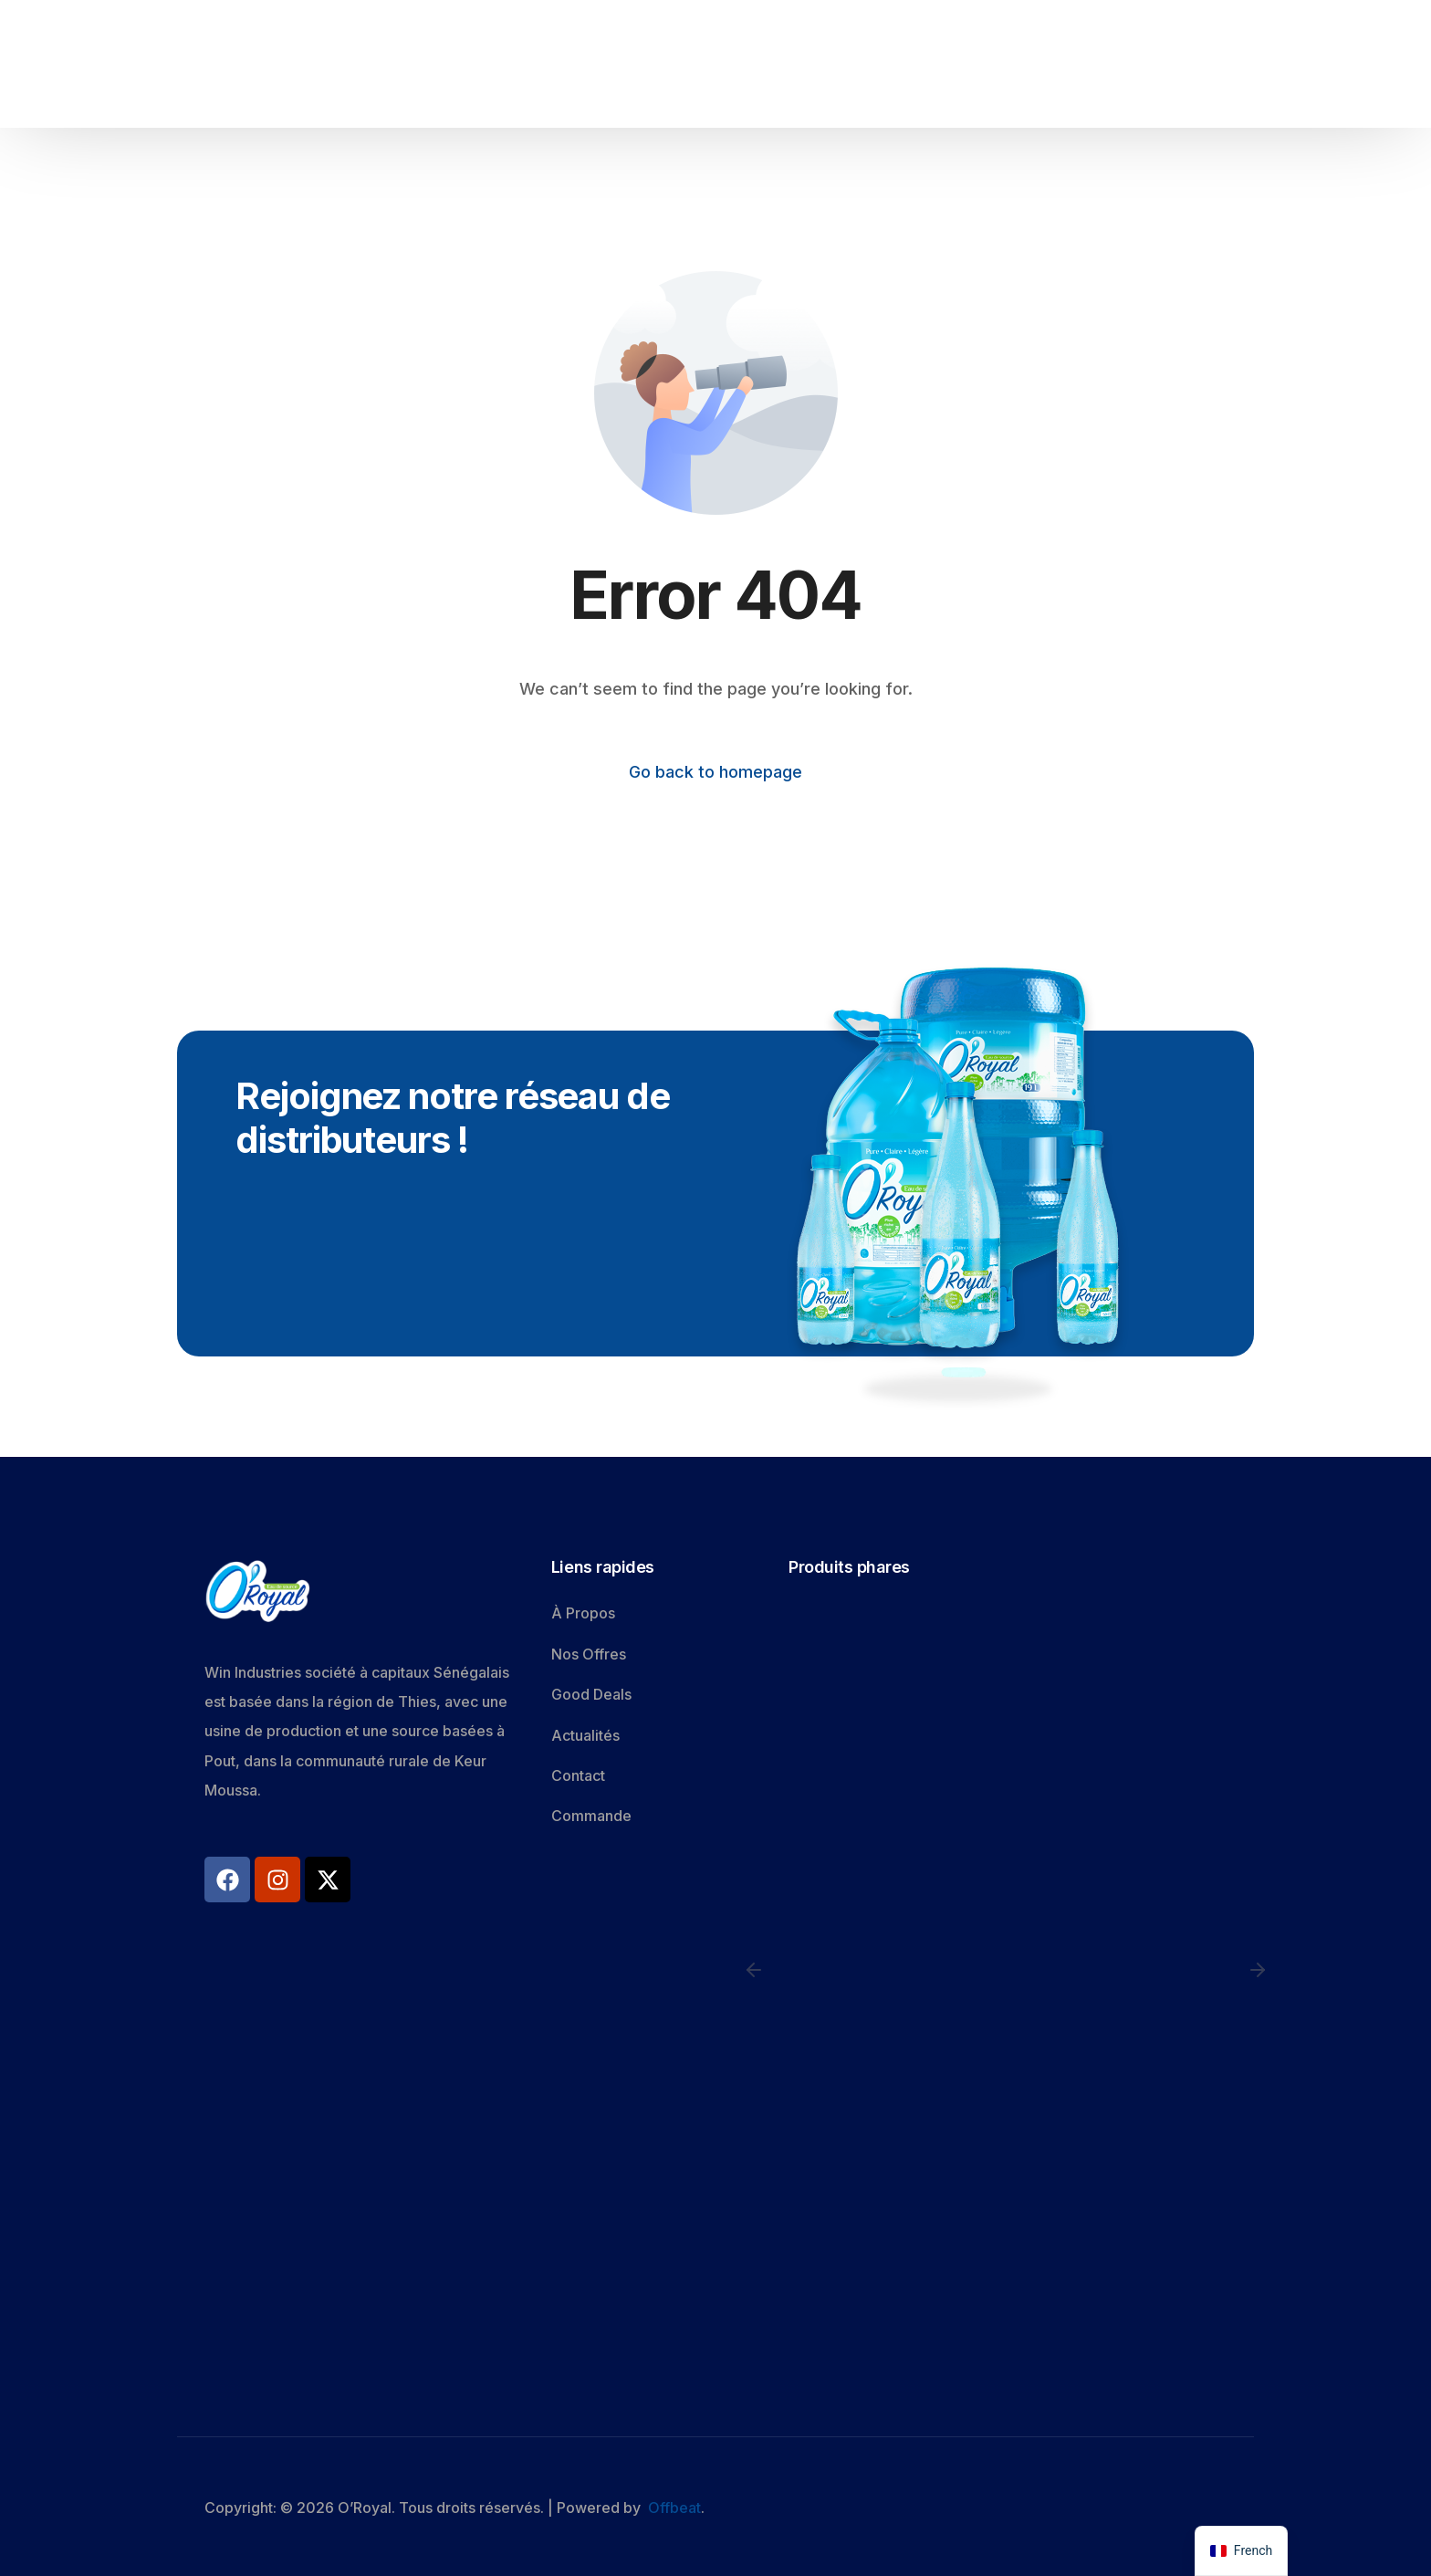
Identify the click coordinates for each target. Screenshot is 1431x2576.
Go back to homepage (715, 771)
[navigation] (1241, 2551)
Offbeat (674, 2507)
